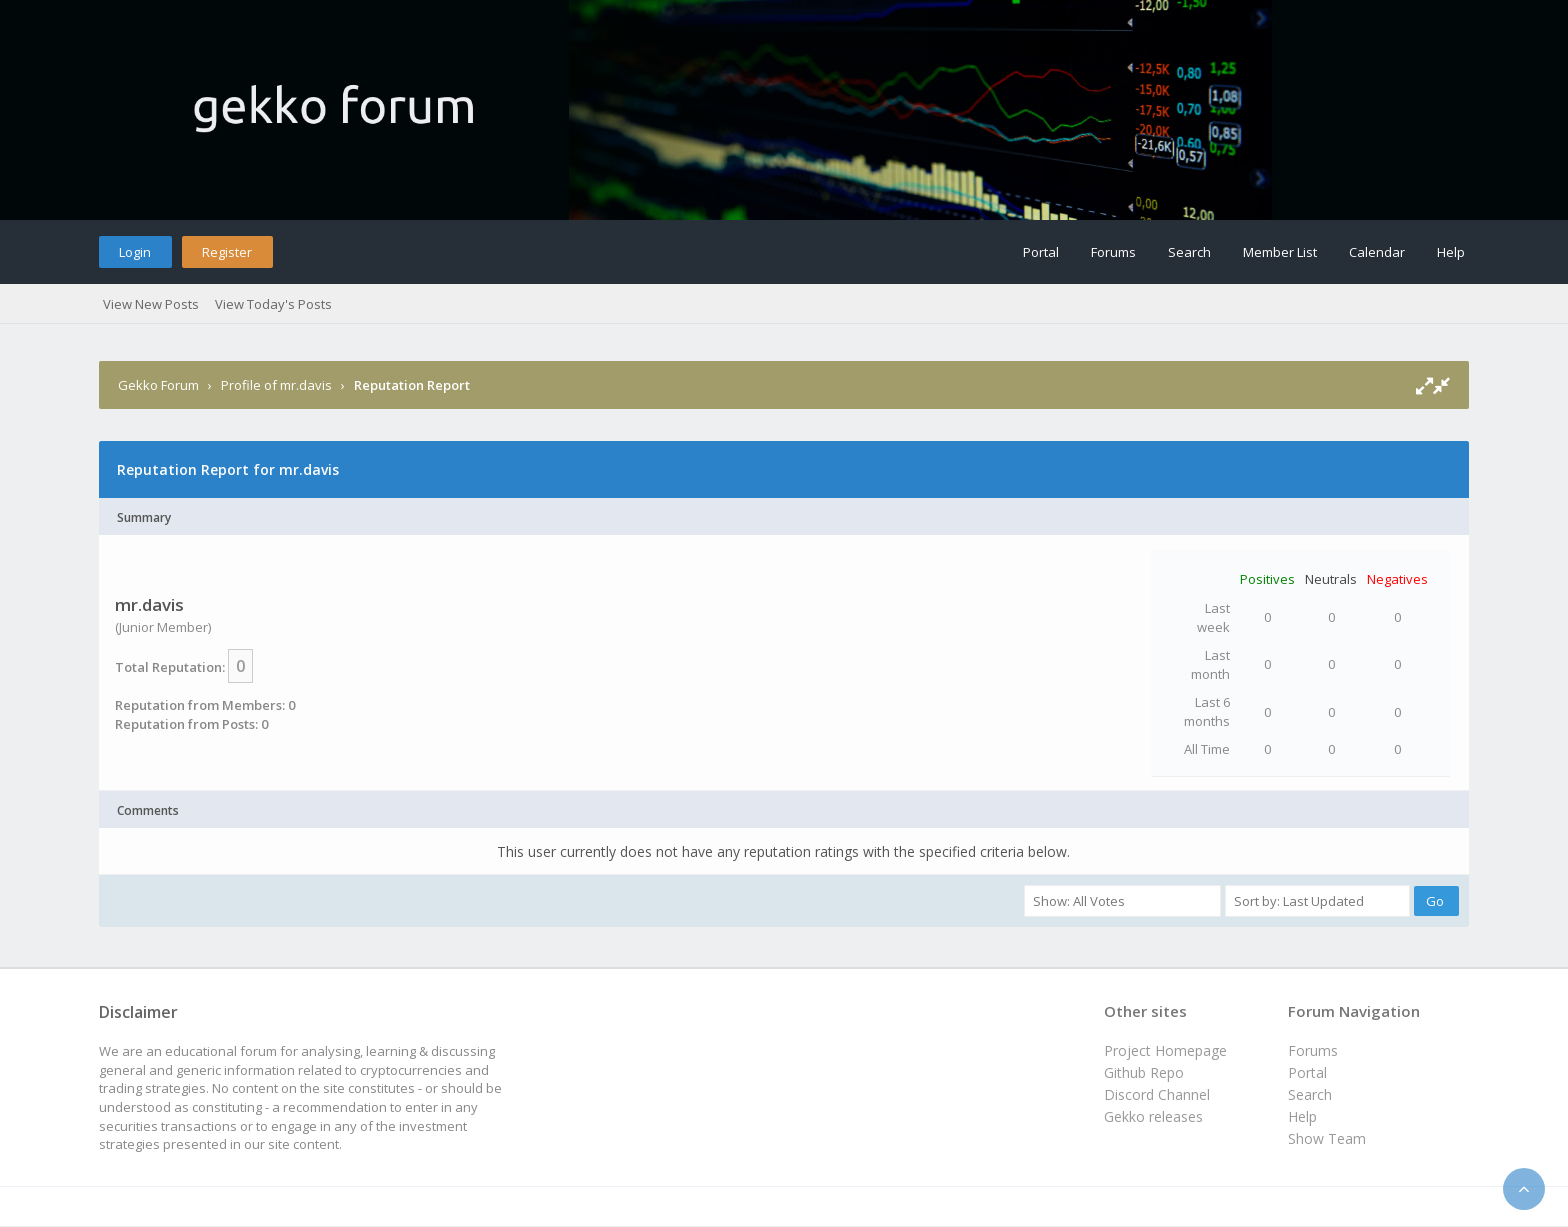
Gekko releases (1153, 1116)
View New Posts (151, 304)
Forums (1113, 252)
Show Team (1327, 1138)
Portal (1041, 252)
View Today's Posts (273, 304)
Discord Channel (1157, 1094)
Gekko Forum (158, 385)
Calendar (1377, 252)
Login (135, 252)
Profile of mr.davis (276, 385)
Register (227, 252)
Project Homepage (1165, 1050)
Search (1189, 252)
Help (1451, 252)
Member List (1280, 252)
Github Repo (1144, 1072)
